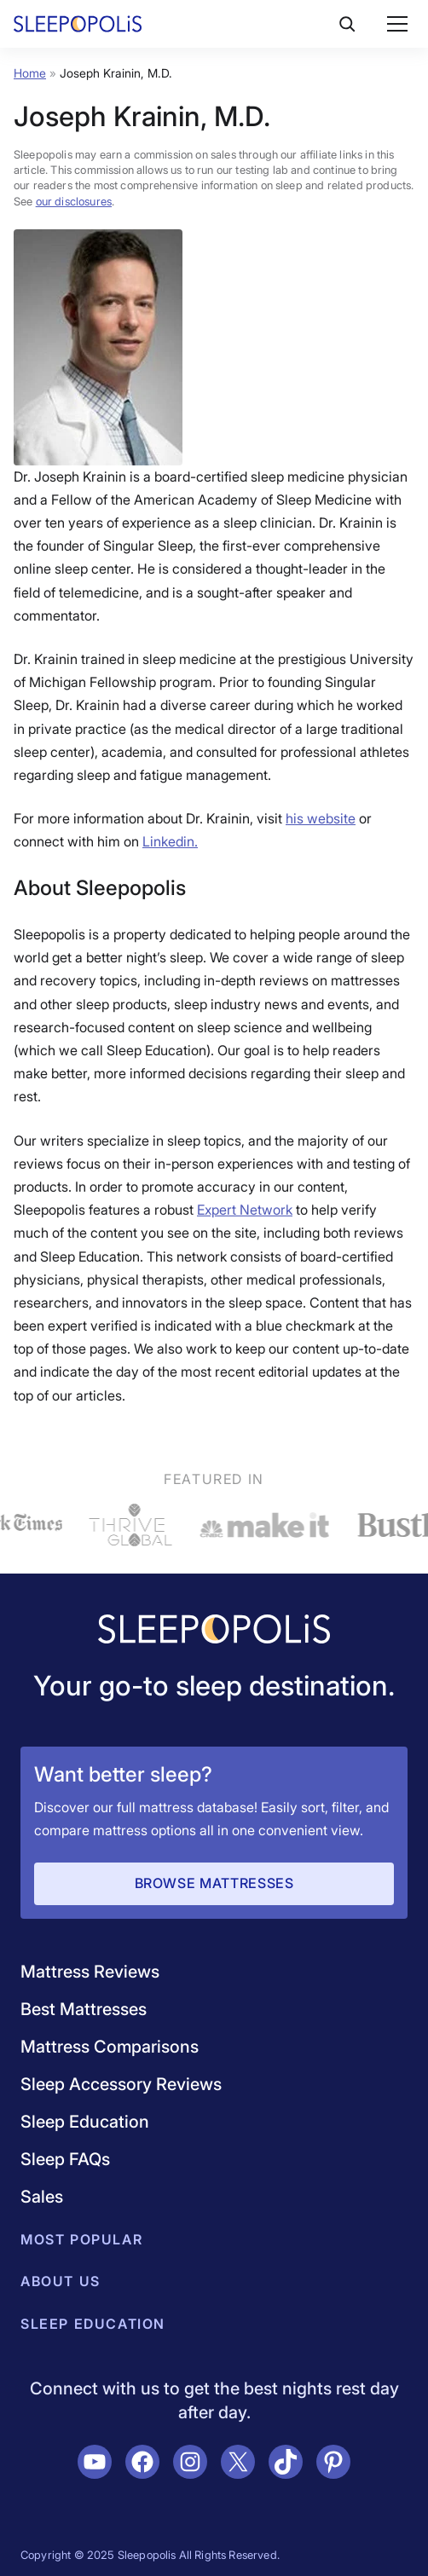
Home (30, 73)
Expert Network (244, 1209)
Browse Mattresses (214, 1883)
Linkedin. (170, 841)
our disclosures (74, 201)
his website (321, 818)
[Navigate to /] (214, 1630)
